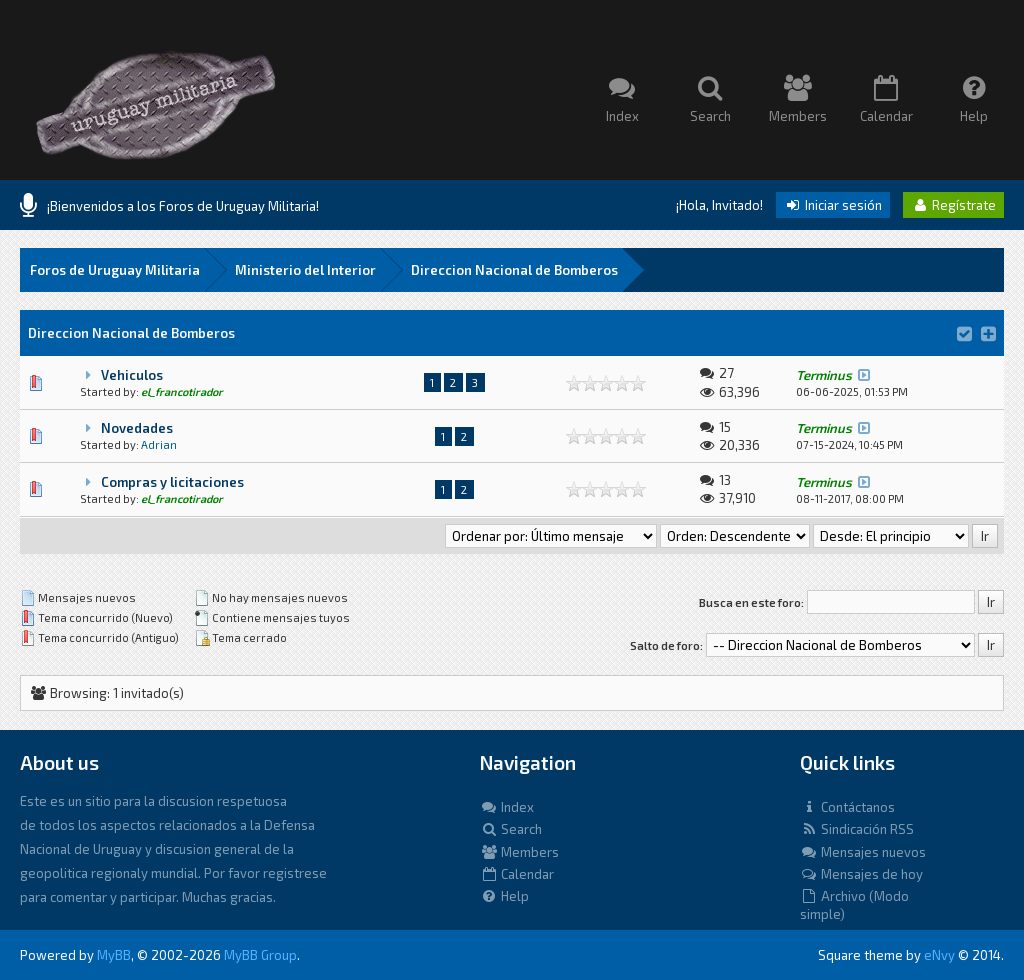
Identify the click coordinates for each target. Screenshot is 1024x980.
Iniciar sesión (833, 205)
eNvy (939, 955)
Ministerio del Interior (305, 270)
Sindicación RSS (857, 829)
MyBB (114, 955)
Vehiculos (132, 375)
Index (507, 807)
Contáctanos (847, 807)
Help (504, 896)
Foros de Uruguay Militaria (115, 270)
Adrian (159, 444)
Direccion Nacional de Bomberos (514, 270)
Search (511, 829)
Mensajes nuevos (863, 852)
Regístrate (953, 205)
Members (519, 852)
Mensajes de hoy (861, 874)
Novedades (137, 428)
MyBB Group (260, 955)
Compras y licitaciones (172, 482)
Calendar (517, 874)
